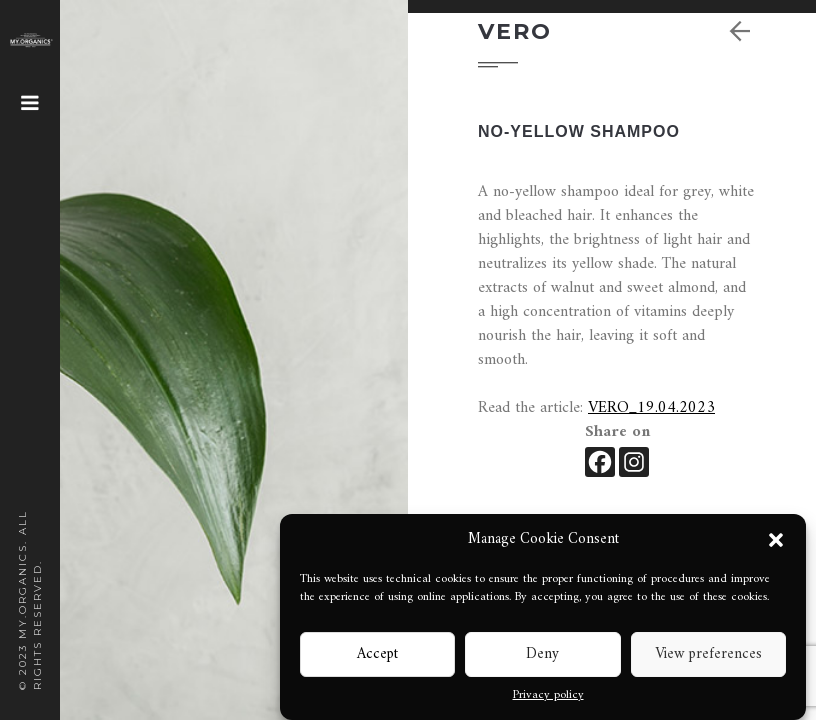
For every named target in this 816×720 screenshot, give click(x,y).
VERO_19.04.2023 (651, 408)
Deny (542, 654)
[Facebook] (600, 462)
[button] (776, 540)
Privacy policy (548, 696)
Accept (377, 654)
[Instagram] (634, 462)
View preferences (708, 654)
